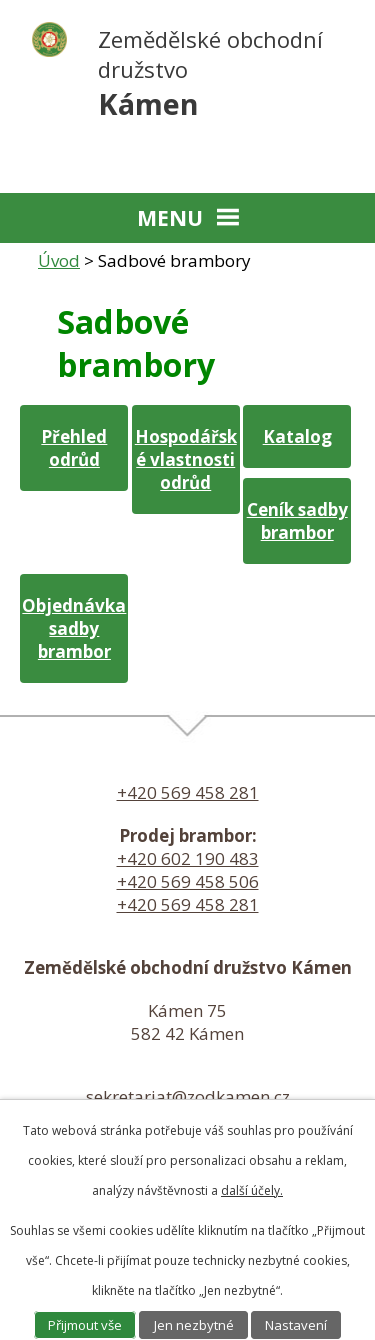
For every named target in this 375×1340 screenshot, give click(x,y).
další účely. (252, 1190)
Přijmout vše (85, 1325)
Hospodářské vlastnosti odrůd (186, 459)
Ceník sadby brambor (297, 521)
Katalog (297, 436)
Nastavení (296, 1325)
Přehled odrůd (74, 448)
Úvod (59, 260)
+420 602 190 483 (188, 858)
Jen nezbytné (194, 1325)
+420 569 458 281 (188, 792)
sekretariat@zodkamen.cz (188, 1096)
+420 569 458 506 (188, 881)
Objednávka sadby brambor (74, 628)
